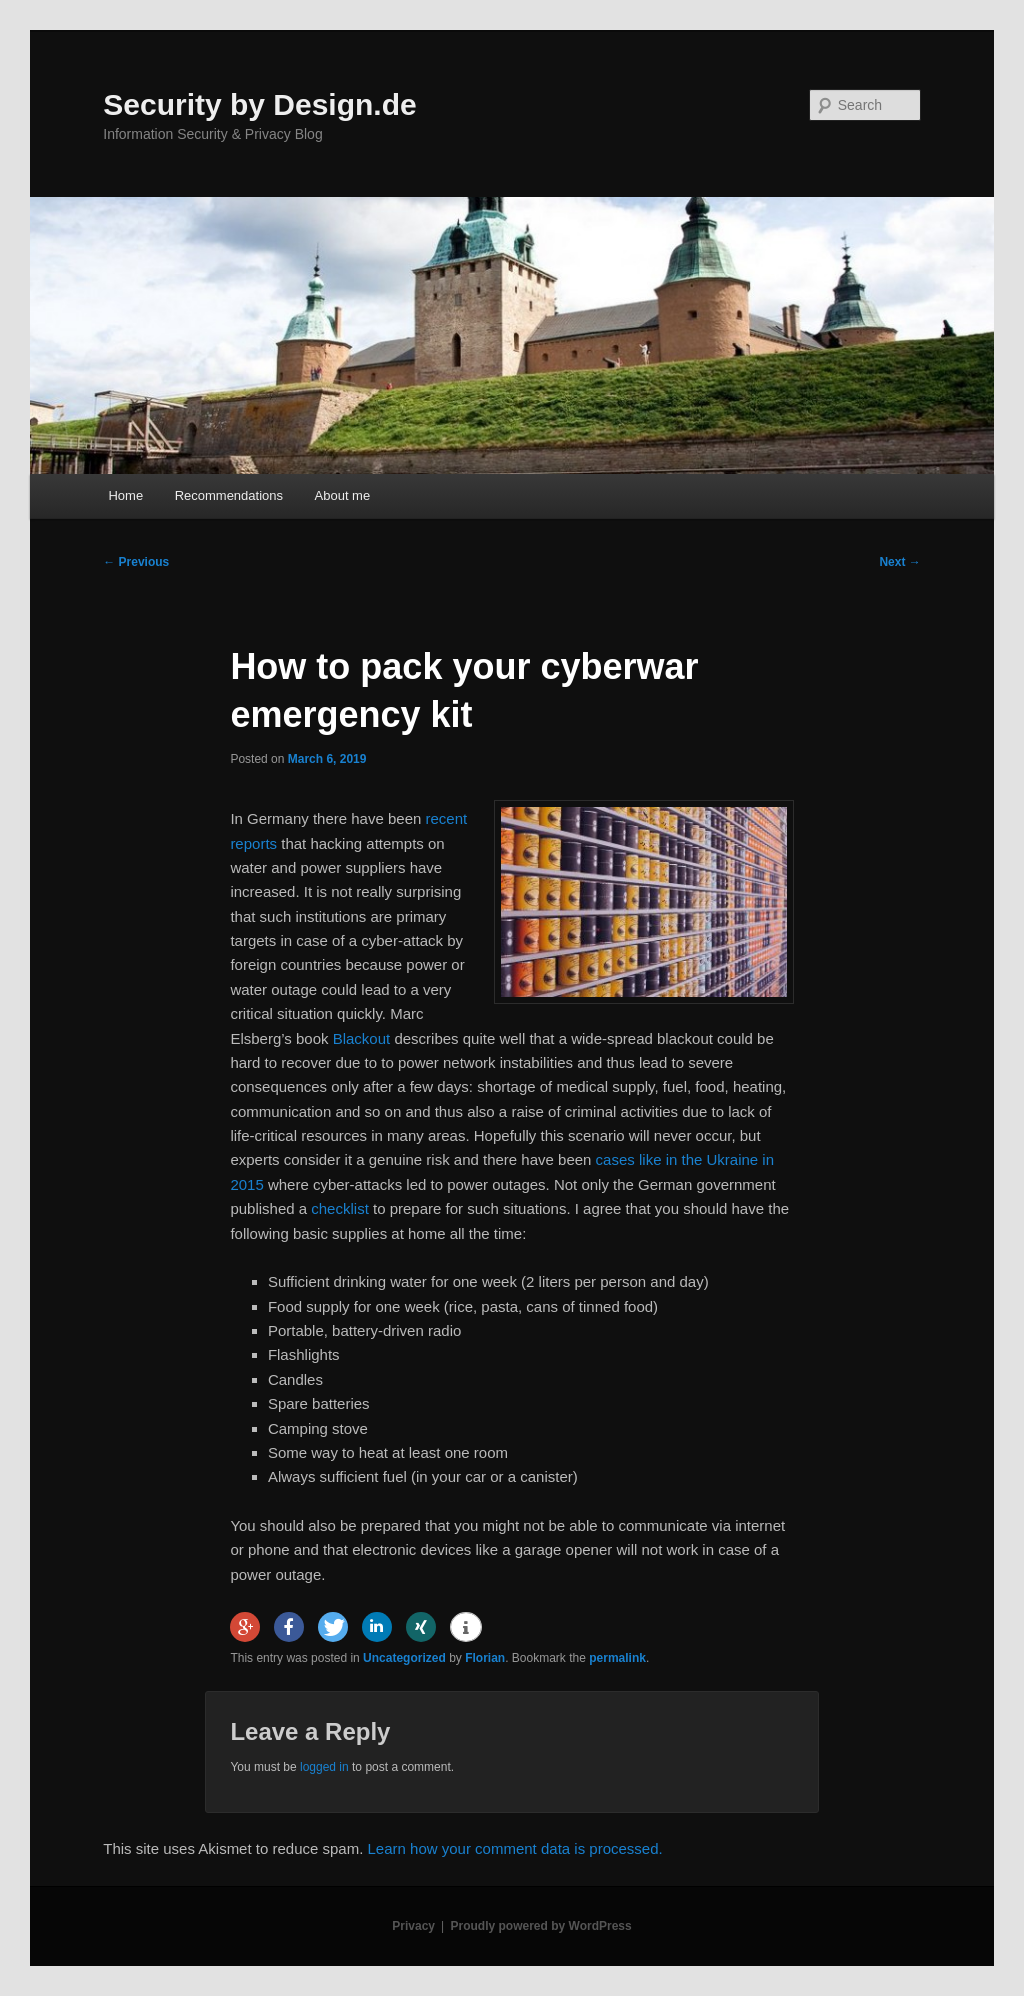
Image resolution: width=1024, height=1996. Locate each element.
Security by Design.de (259, 104)
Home (125, 495)
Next (899, 562)
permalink (617, 1658)
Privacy (413, 1926)
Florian (485, 1658)
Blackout (362, 1038)
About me (343, 495)
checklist (340, 1208)
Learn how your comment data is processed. (515, 1848)
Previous (136, 562)
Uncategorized (404, 1658)
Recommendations (229, 495)
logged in (324, 1767)
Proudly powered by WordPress (541, 1926)
